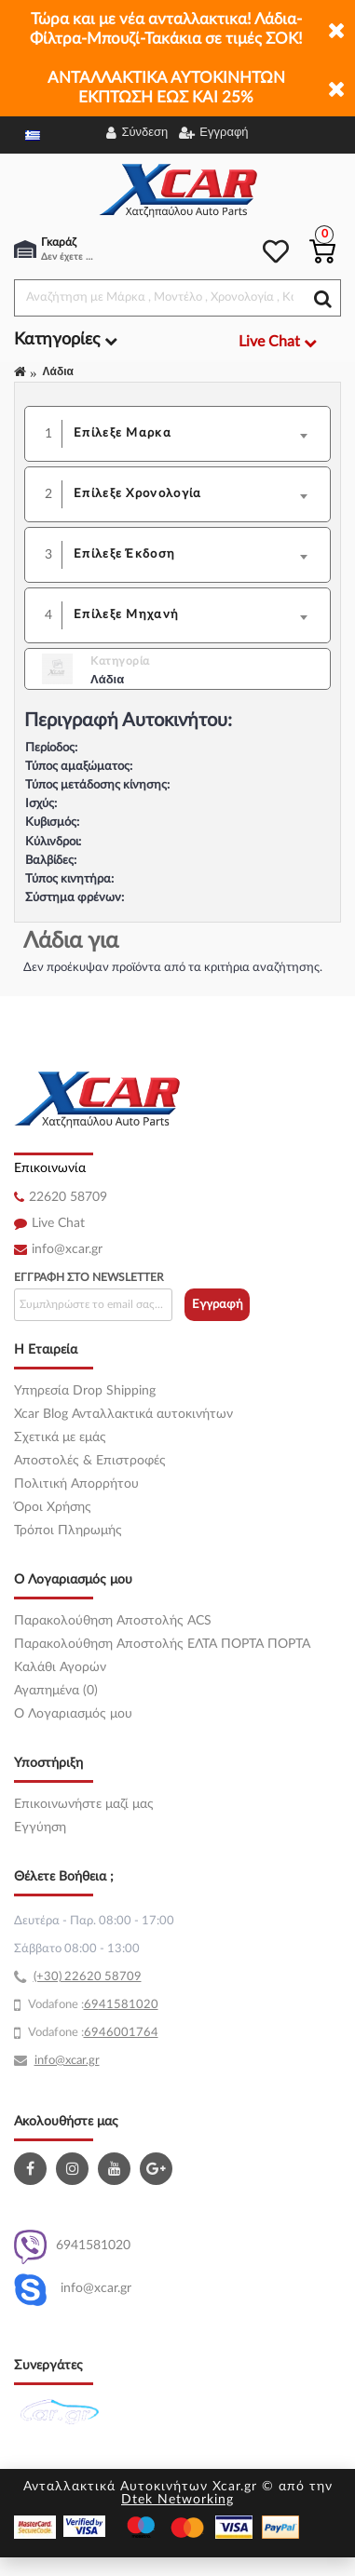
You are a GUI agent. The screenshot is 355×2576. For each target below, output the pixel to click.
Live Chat (58, 1223)
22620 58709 (68, 1197)
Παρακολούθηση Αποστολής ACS (113, 1620)
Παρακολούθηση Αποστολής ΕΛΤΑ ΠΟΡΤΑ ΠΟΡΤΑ (162, 1644)
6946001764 (121, 2033)
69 (91, 2005)
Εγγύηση (40, 1827)
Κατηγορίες (65, 339)
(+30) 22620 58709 (88, 1977)
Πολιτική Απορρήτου (76, 1483)
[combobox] (197, 434)
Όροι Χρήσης (52, 1507)
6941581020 (72, 2247)
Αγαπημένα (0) (56, 1690)
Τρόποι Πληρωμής (68, 1530)
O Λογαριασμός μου (73, 1713)
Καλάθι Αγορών (60, 1667)
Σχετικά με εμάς (60, 1437)
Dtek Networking (177, 2499)
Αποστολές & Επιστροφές (90, 1460)
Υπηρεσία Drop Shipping (85, 1390)
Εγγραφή (217, 1305)
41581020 (128, 2005)
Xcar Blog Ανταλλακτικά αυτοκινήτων (123, 1414)
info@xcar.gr (67, 1249)
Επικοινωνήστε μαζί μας (84, 1804)
